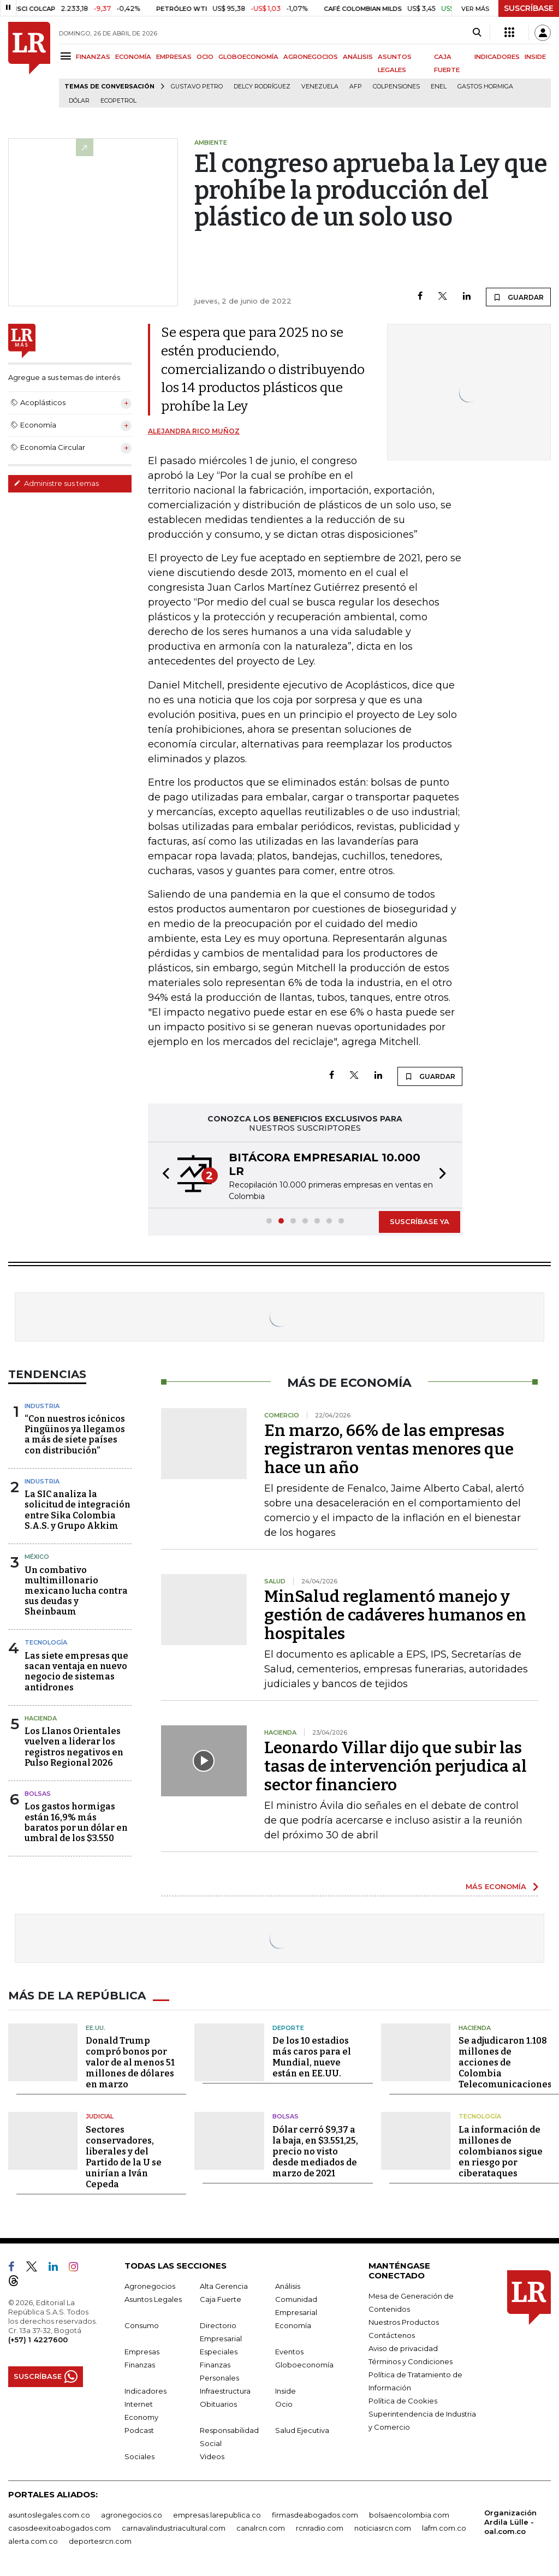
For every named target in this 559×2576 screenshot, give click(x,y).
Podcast (139, 2429)
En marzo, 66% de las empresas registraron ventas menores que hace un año (389, 1449)
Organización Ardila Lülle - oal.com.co (510, 2521)
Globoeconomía (304, 2364)
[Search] (476, 32)
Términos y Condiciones (410, 2361)
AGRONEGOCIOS (310, 57)
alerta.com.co (33, 2540)
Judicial (100, 2116)
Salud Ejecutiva (302, 2429)
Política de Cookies (402, 2400)
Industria (42, 1406)
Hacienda (41, 1718)
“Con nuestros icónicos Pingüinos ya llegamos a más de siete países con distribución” (75, 1435)
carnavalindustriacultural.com (173, 2527)
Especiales (218, 2351)
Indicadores (145, 2390)
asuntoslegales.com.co (49, 2514)
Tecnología (46, 1642)
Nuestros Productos (403, 2321)
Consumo (141, 2324)
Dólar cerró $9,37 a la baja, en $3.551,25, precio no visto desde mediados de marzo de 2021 (315, 2151)
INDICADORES (497, 57)
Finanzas (139, 2364)
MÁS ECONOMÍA (496, 1886)
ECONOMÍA (133, 57)
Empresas (141, 2351)
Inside (285, 2390)
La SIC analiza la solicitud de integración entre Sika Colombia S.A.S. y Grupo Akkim (77, 1510)
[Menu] (67, 56)
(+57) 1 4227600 (38, 2339)
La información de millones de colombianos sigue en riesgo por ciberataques (501, 2151)
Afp (355, 86)
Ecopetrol (118, 100)
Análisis (287, 2285)
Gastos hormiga (485, 86)
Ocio (284, 2403)
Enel (439, 86)
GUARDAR (518, 297)
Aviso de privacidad (403, 2347)
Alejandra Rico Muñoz (194, 431)
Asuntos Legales (153, 2298)
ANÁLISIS (358, 57)
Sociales (139, 2456)
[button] (162, 1175)
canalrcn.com (260, 2527)
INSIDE (535, 57)
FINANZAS (93, 57)
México (37, 1556)
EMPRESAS (174, 57)
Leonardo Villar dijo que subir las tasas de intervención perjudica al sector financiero (395, 1766)
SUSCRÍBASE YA (419, 1221)
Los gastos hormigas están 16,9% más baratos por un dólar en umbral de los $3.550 (76, 1822)
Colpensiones (396, 86)
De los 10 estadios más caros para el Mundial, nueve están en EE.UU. (311, 2057)
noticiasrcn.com (382, 2527)
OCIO (205, 57)
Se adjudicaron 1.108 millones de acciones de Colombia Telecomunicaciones (505, 2062)
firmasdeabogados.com (315, 2514)
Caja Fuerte (220, 2298)
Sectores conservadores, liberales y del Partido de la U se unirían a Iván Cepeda (124, 2156)
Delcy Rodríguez (262, 86)
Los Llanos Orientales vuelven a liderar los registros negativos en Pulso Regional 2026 (74, 1747)
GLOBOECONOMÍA (248, 57)
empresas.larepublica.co (217, 2514)
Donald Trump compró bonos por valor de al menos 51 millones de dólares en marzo (130, 2062)
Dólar (79, 100)
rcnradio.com (319, 2527)
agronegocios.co (131, 2514)
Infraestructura (225, 2390)
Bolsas (38, 1793)
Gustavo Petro (197, 86)
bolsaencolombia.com (409, 2514)
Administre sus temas (56, 483)
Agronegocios (149, 2285)
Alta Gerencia (224, 2285)
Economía (293, 2324)
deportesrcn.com (100, 2540)
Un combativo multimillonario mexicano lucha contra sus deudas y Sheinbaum (76, 1591)
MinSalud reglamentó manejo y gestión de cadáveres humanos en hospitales (395, 1615)
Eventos (289, 2351)
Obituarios (218, 2403)
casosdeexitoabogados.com (59, 2527)
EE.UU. (95, 2027)
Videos (212, 2456)
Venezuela (319, 86)
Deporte (288, 2027)
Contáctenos (391, 2334)
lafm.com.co (444, 2527)
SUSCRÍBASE (529, 8)
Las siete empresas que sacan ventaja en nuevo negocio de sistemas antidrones (76, 1672)
